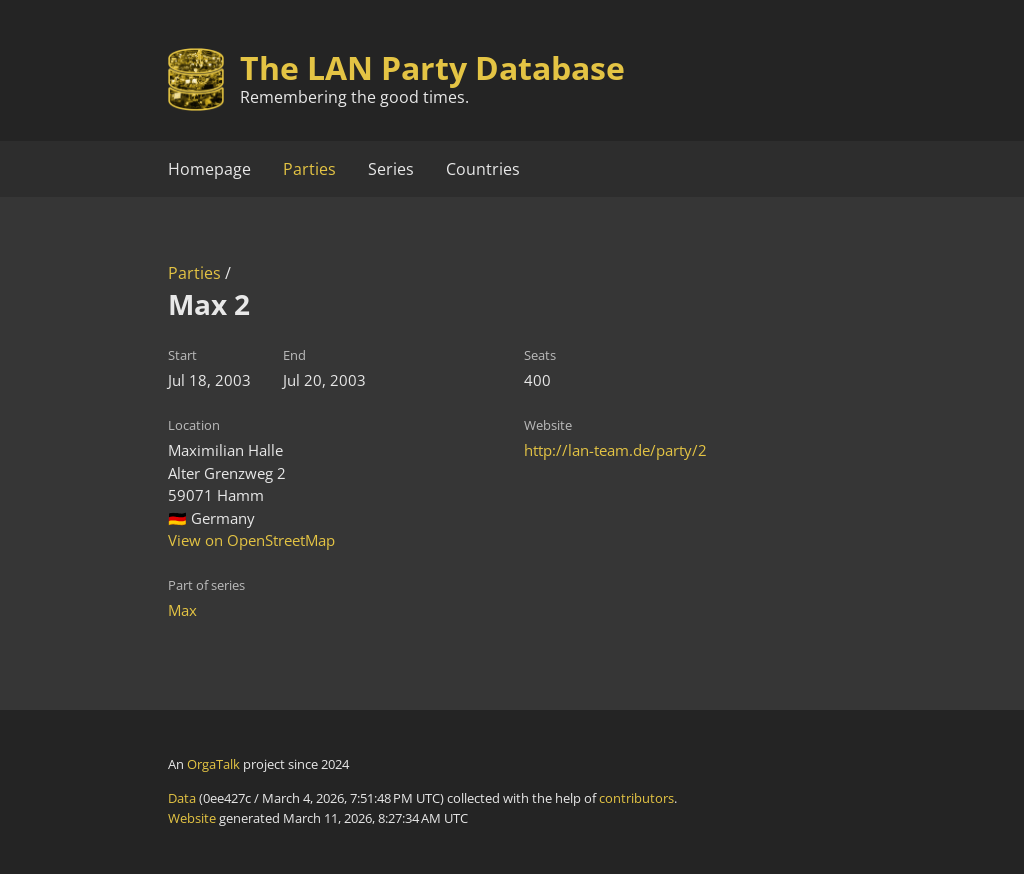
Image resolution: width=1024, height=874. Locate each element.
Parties (309, 169)
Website (192, 818)
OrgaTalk (213, 764)
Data (182, 798)
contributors (636, 798)
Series (391, 169)
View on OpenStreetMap (251, 540)
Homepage (209, 169)
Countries (483, 169)
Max (182, 610)
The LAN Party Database (432, 67)
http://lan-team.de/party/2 (615, 450)
